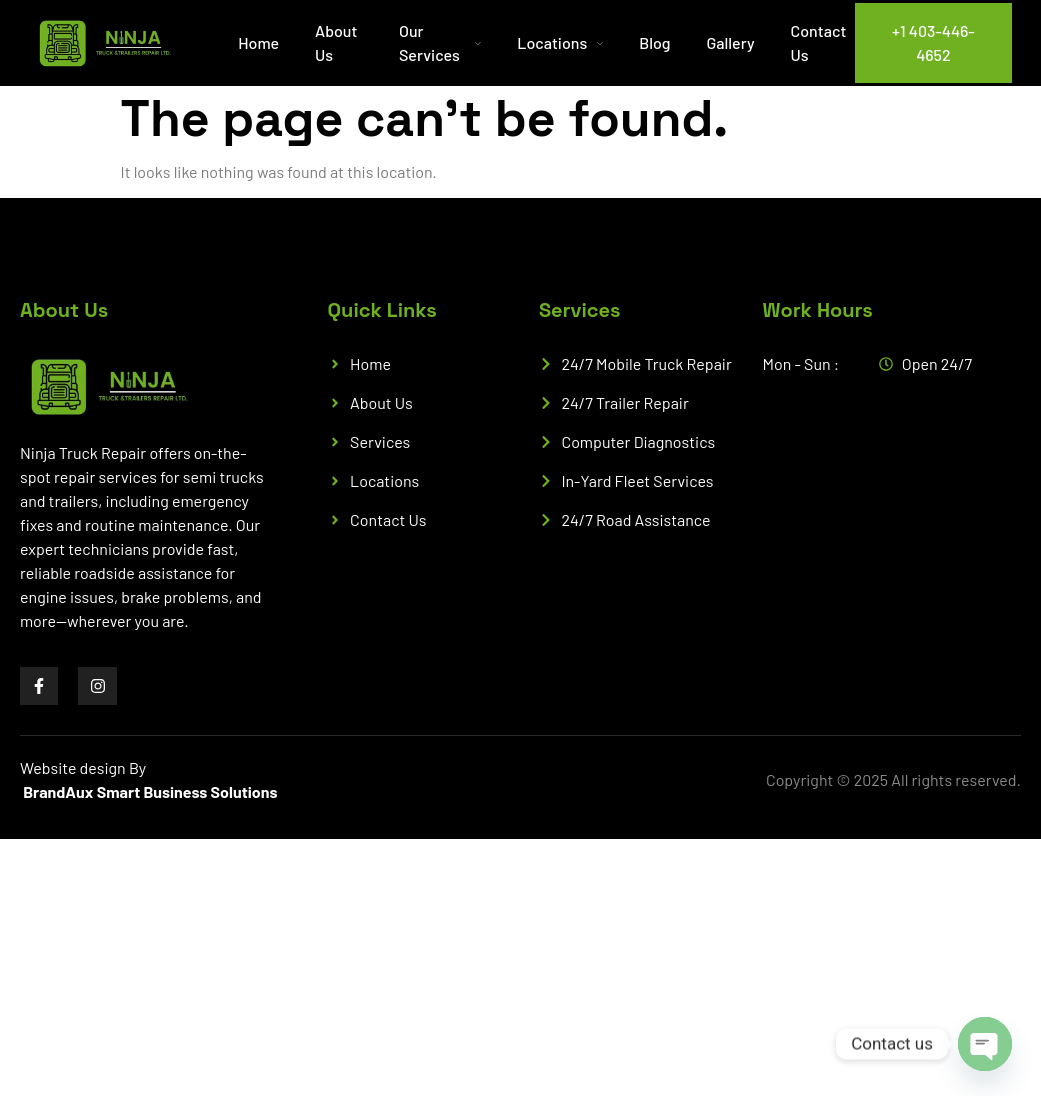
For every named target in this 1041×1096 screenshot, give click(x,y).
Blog (654, 42)
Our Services (440, 42)
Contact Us (818, 42)
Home (258, 42)
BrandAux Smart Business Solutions (150, 791)
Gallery (731, 42)
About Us (336, 42)
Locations (560, 42)
